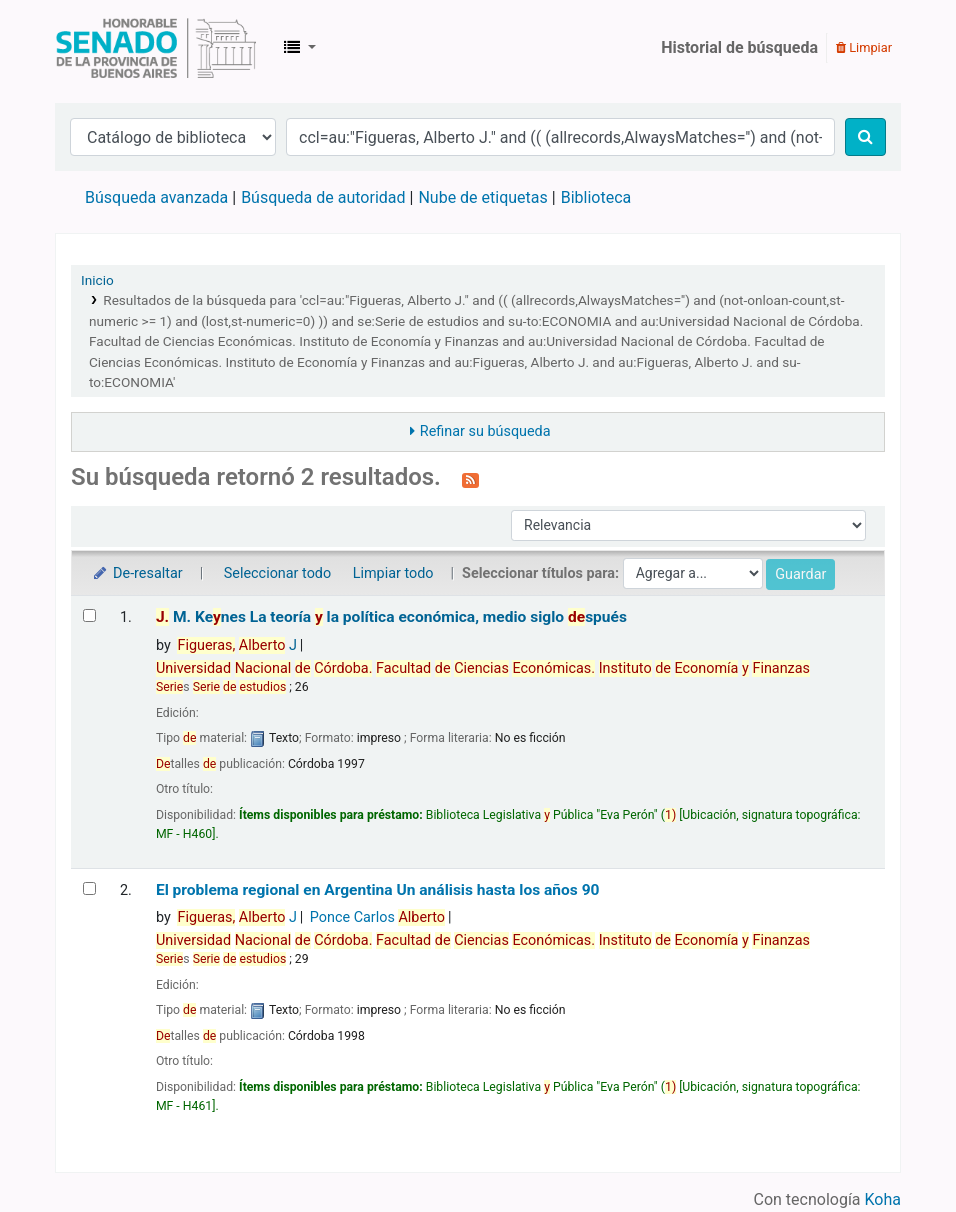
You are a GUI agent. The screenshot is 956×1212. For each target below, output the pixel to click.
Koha (883, 1199)
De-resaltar (137, 573)
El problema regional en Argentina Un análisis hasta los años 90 (378, 890)
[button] (300, 48)
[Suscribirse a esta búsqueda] (470, 479)
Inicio (97, 280)
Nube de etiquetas (482, 197)
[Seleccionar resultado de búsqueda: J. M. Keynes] (89, 615)
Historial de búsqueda (739, 47)
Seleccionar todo (277, 573)
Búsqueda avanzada (156, 197)
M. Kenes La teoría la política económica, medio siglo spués (391, 617)
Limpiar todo (393, 573)
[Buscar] (865, 137)
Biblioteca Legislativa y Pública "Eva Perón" (156, 48)
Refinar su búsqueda (485, 431)
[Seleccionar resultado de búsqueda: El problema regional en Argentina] (89, 888)
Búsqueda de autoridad (323, 197)
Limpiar (864, 47)
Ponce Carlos (377, 917)
